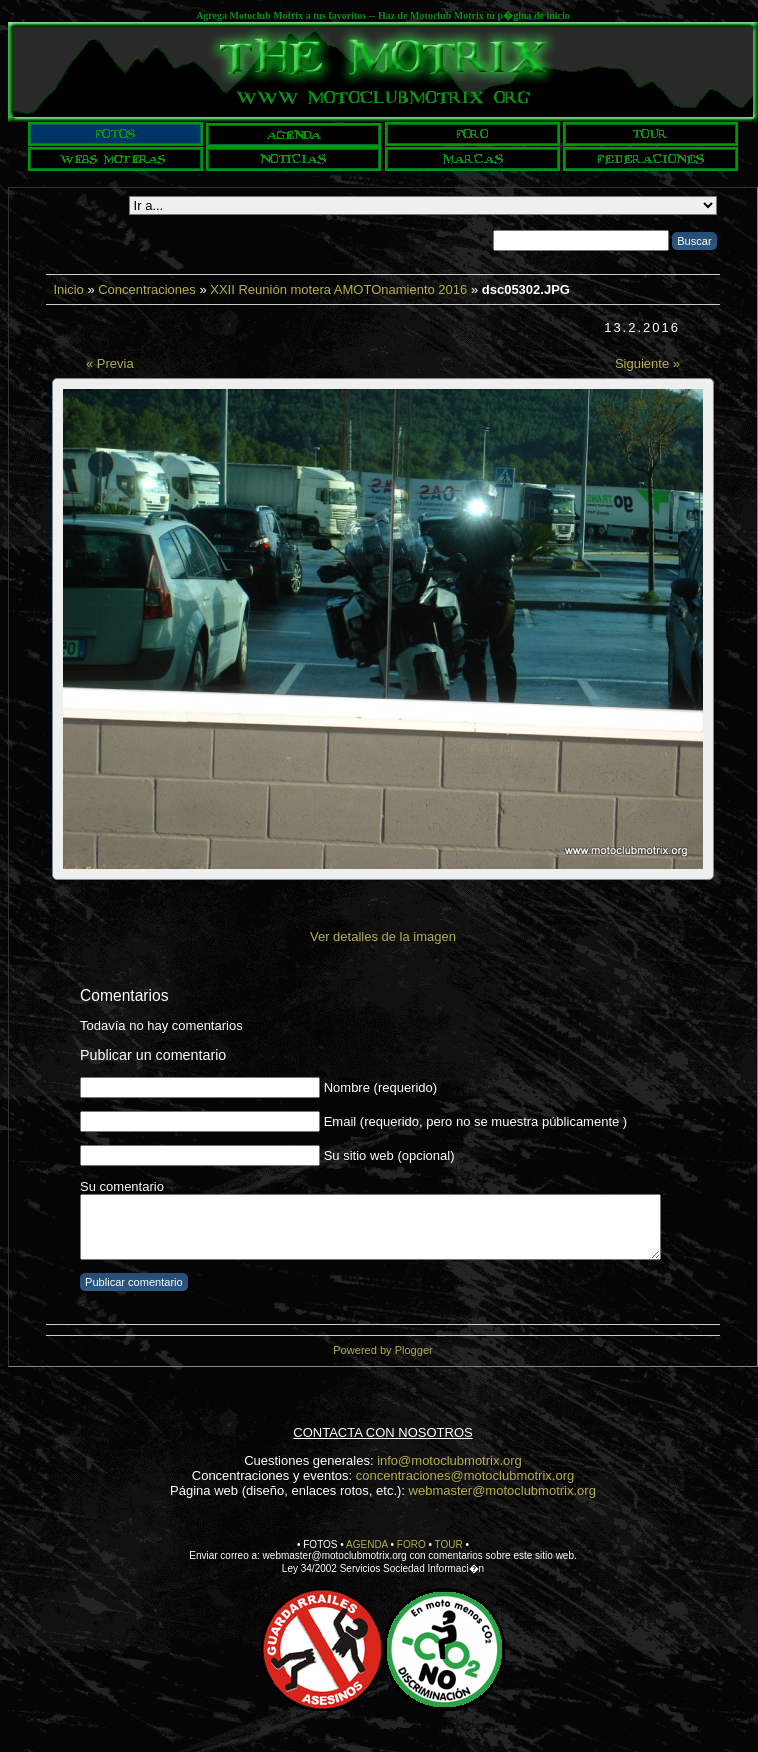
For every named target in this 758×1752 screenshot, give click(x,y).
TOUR (449, 1544)
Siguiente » (647, 363)
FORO (411, 1544)
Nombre (347, 1087)
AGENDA (367, 1544)
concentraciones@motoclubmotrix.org (465, 1475)
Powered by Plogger (382, 1350)
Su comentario (122, 1186)
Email (340, 1121)
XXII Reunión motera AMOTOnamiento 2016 (338, 289)
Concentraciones (147, 289)
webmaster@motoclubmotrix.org (502, 1490)
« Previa (110, 363)
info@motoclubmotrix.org (449, 1460)
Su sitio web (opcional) (389, 1155)
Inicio (68, 289)
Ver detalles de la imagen (383, 936)
